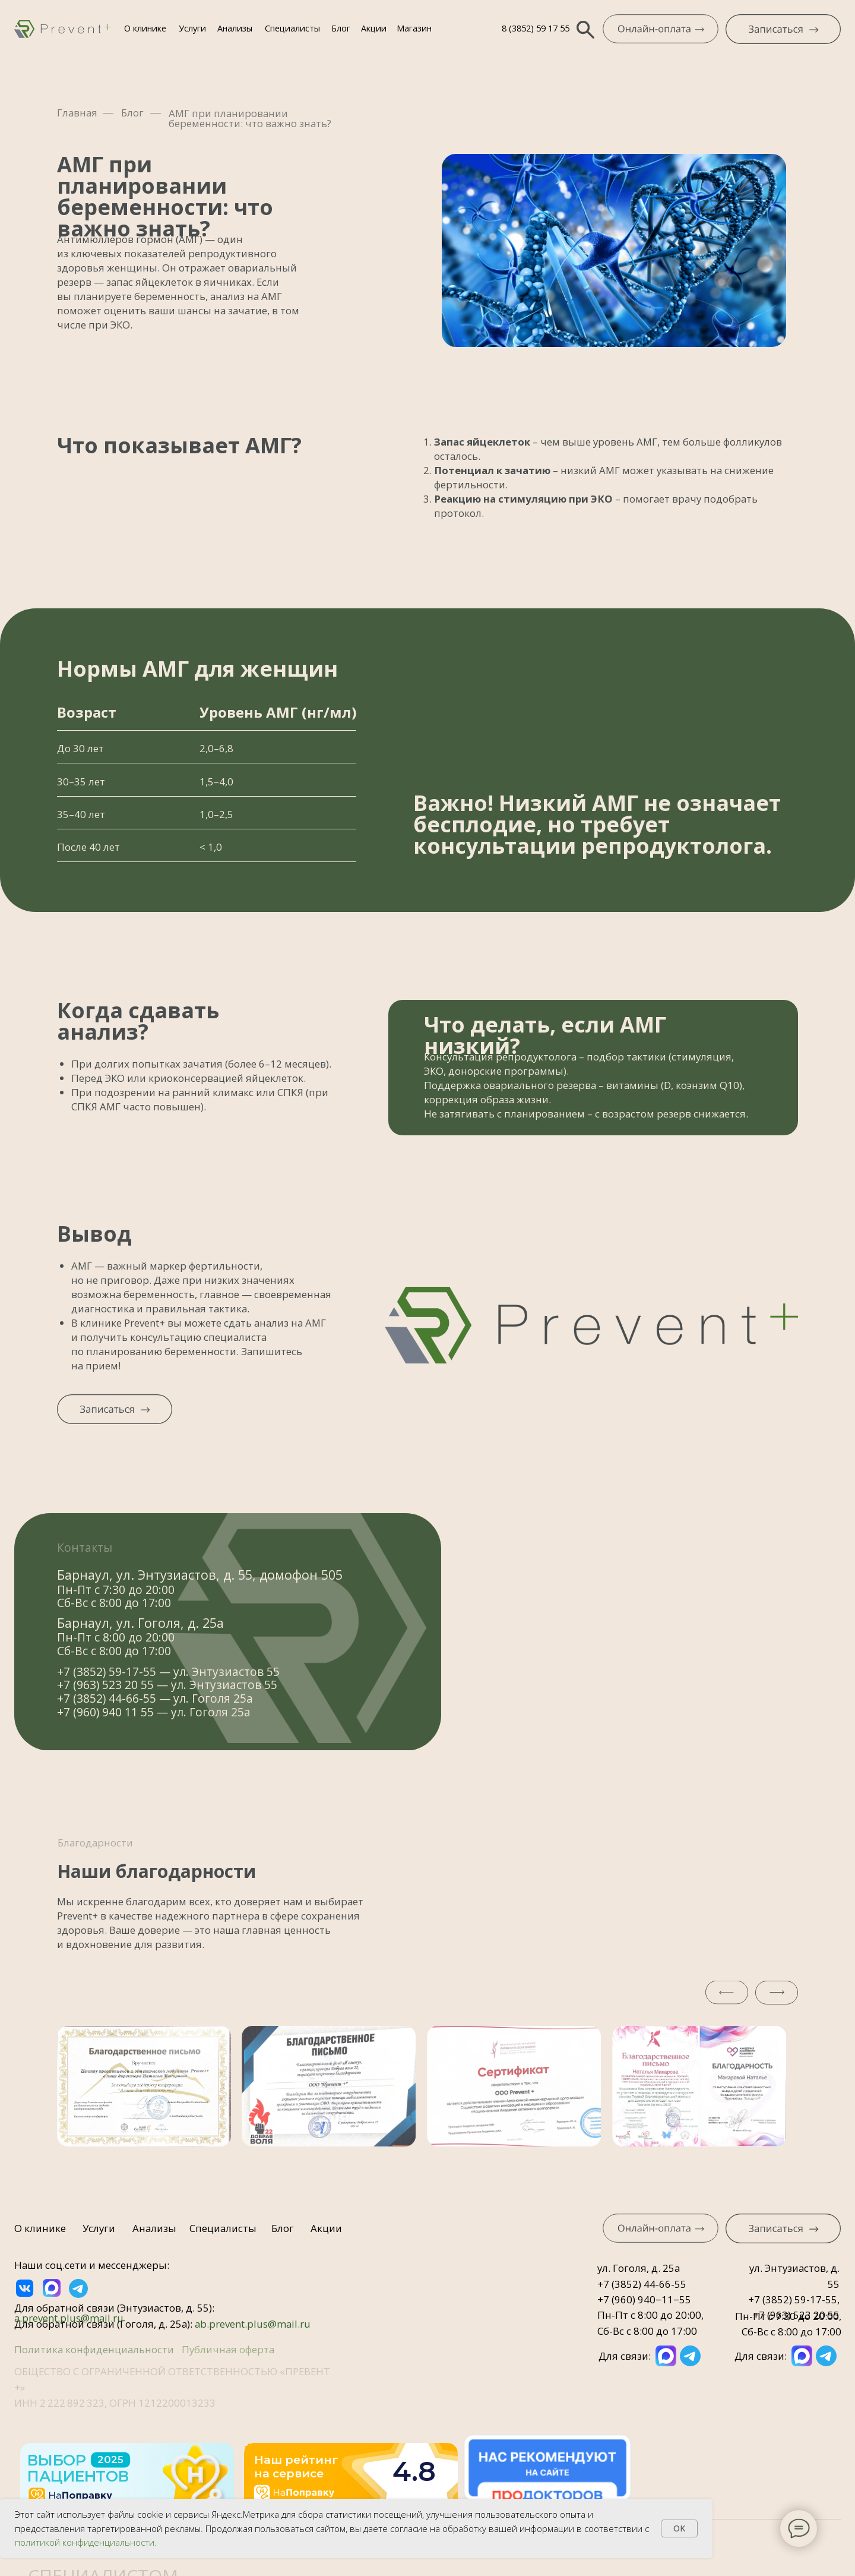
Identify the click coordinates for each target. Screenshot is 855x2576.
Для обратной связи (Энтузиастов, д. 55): (114, 2313)
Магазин (414, 28)
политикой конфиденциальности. (86, 2542)
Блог (340, 28)
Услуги (192, 28)
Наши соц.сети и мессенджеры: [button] (91, 2265)
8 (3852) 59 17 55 (535, 28)
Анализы (234, 28)
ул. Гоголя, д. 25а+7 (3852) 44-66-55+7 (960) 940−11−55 (644, 2283)
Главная (77, 112)
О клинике (145, 28)
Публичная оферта (228, 2349)
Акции (374, 28)
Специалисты (292, 28)
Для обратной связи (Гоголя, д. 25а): (162, 2324)
